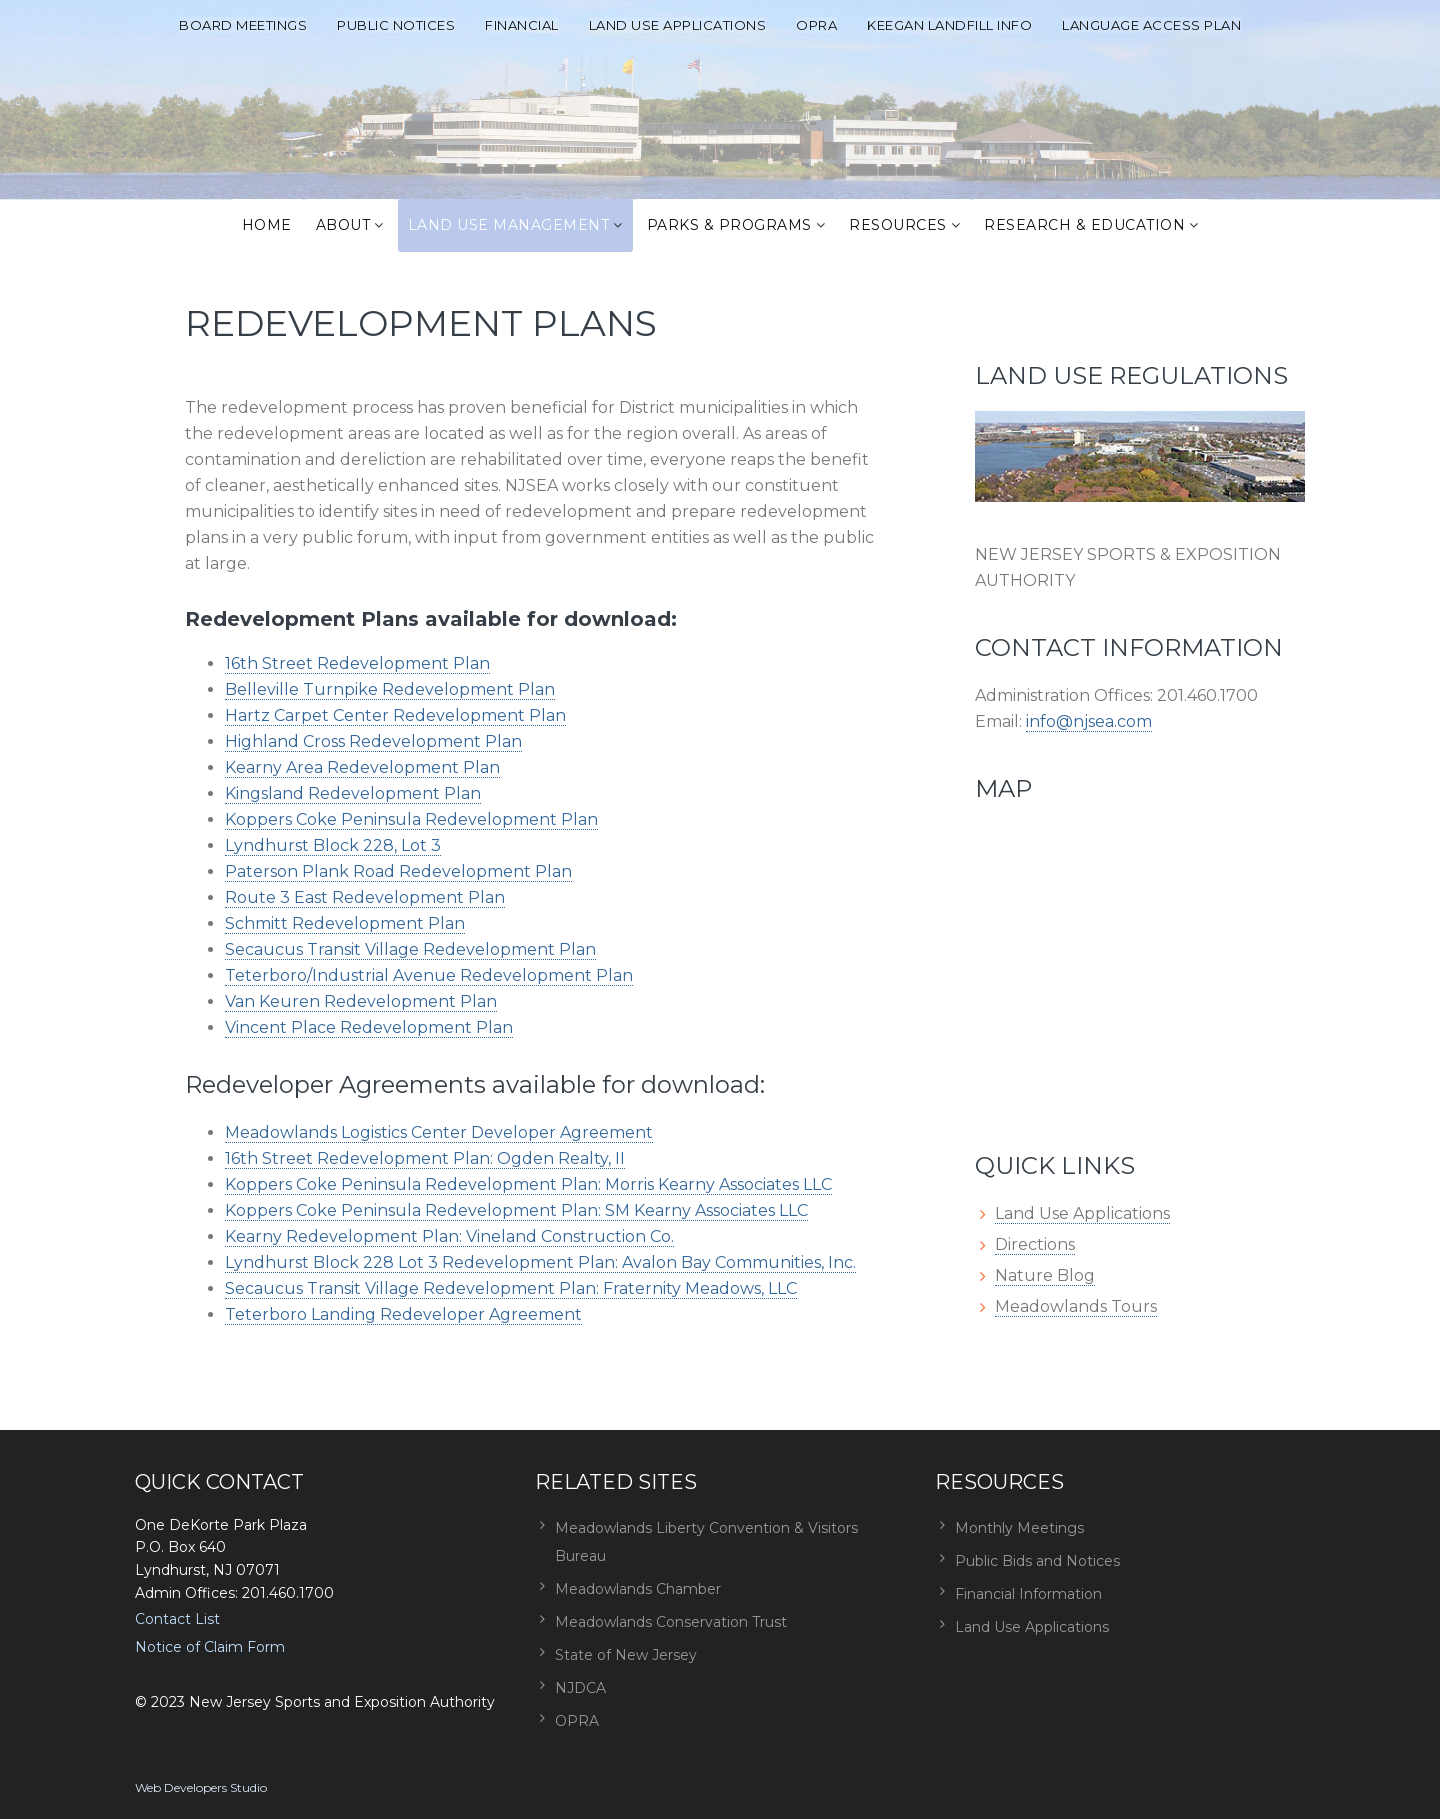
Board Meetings (243, 25)
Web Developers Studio (201, 1787)
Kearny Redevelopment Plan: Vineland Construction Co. (449, 1236)
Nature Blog (1045, 1275)
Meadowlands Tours (1076, 1306)
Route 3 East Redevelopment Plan (365, 897)
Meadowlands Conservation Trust (671, 1622)
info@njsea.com (1089, 721)
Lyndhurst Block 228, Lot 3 (333, 845)
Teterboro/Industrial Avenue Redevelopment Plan (429, 975)
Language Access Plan (1151, 25)
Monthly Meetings (1019, 1528)
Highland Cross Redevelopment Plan (373, 741)
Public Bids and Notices (1037, 1561)
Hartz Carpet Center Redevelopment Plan (395, 715)
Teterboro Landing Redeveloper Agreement (403, 1314)
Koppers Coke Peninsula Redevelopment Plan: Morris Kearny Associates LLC (528, 1184)
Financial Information (1028, 1594)
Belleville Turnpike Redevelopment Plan (390, 689)
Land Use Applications (678, 25)
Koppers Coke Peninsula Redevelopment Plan (411, 819)
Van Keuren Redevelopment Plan (361, 1001)
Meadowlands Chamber (638, 1589)
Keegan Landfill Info (949, 25)
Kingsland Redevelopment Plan (353, 793)
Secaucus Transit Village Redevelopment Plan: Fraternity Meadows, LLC (511, 1288)
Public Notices (396, 25)
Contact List (177, 1619)
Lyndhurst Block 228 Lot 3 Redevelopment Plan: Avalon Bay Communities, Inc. (540, 1262)
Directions (1035, 1244)
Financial (522, 25)
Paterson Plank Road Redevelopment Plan (398, 871)
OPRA (816, 25)
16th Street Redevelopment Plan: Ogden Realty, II (425, 1158)
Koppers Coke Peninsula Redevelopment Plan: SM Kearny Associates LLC (516, 1210)
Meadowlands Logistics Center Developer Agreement (439, 1132)
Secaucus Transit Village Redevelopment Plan (410, 949)
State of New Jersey (626, 1655)
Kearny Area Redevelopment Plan (362, 767)
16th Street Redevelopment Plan (357, 663)
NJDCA (580, 1688)
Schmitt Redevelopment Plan (345, 923)
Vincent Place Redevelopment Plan (369, 1027)
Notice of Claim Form (210, 1647)
